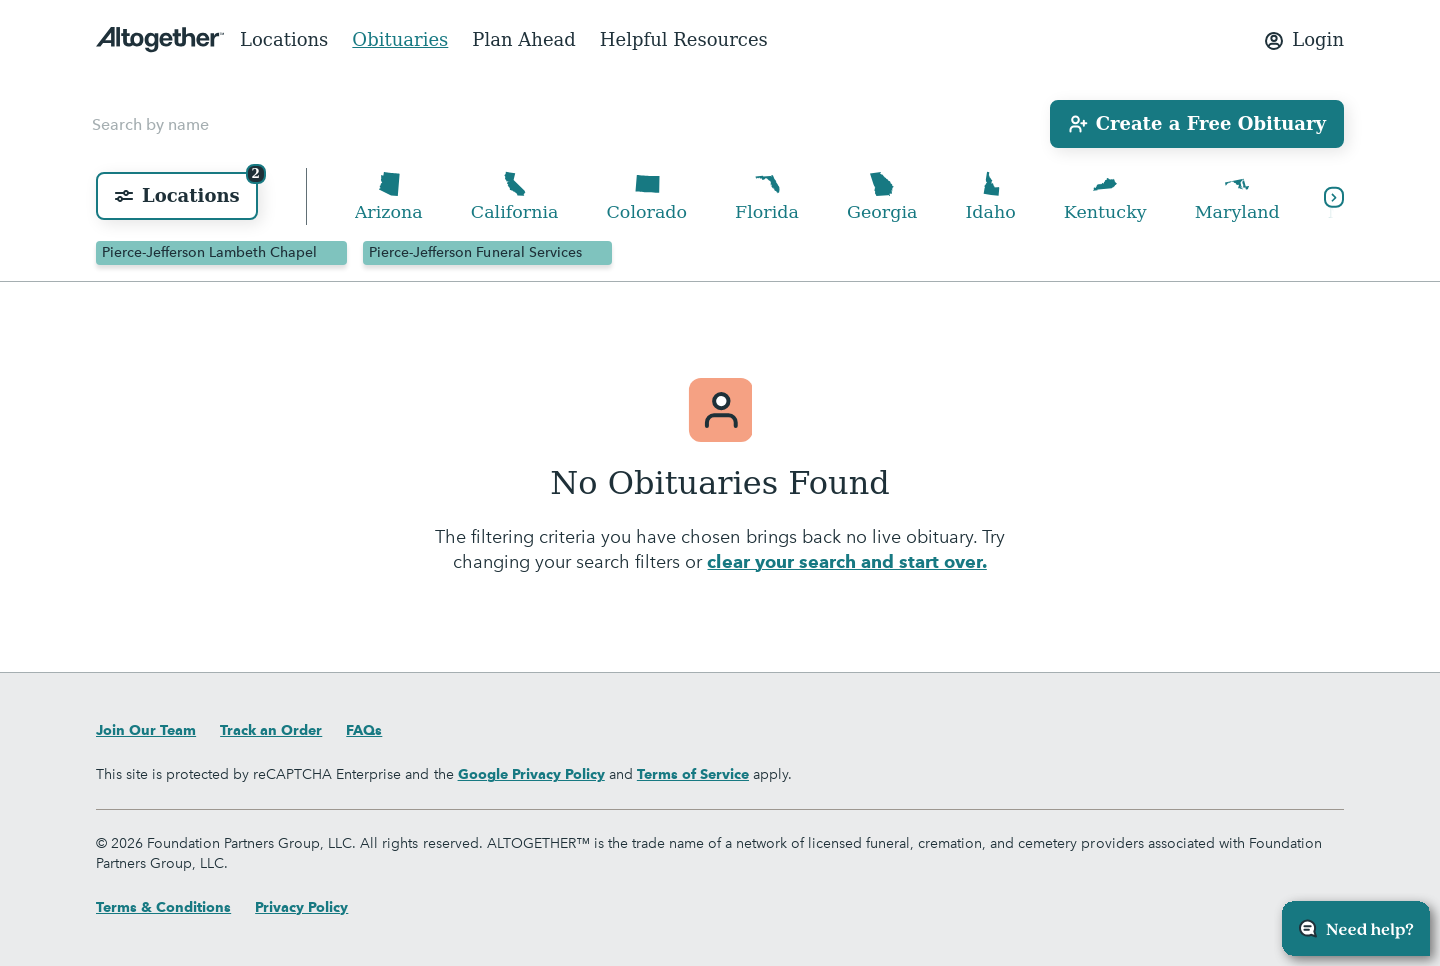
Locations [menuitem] (284, 39)
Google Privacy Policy (531, 774)
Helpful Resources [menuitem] (684, 39)
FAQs (364, 730)
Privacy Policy (301, 907)
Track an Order (271, 730)
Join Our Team (146, 730)
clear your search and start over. (846, 562)
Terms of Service (693, 774)
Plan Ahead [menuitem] (524, 39)
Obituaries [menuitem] (400, 39)
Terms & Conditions (163, 907)
